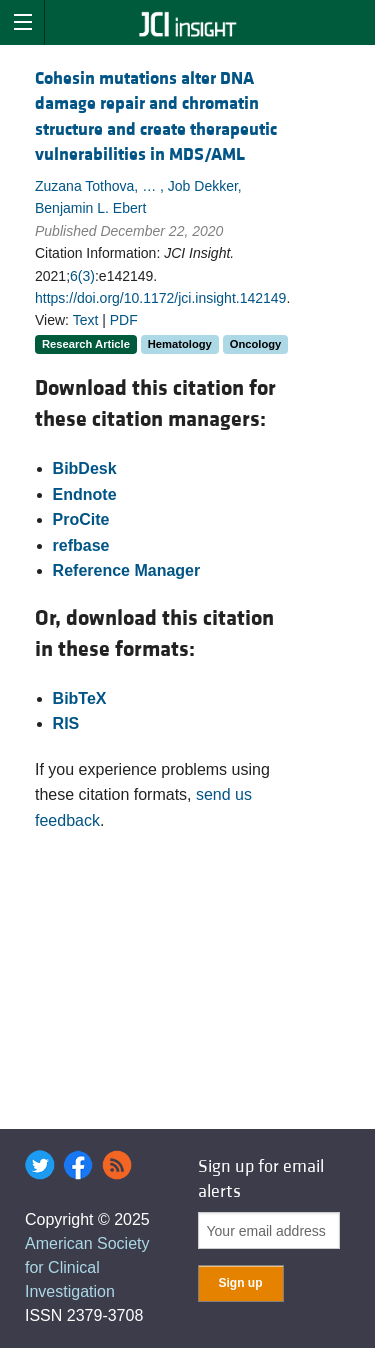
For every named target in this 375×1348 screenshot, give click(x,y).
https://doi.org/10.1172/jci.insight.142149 (160, 298)
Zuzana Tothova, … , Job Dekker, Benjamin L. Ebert (138, 197)
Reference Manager (127, 570)
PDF (124, 320)
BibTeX (80, 698)
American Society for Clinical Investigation (87, 1267)
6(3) (82, 276)
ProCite (81, 519)
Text (86, 320)
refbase (81, 545)
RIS (66, 723)
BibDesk (85, 468)
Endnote (85, 494)
